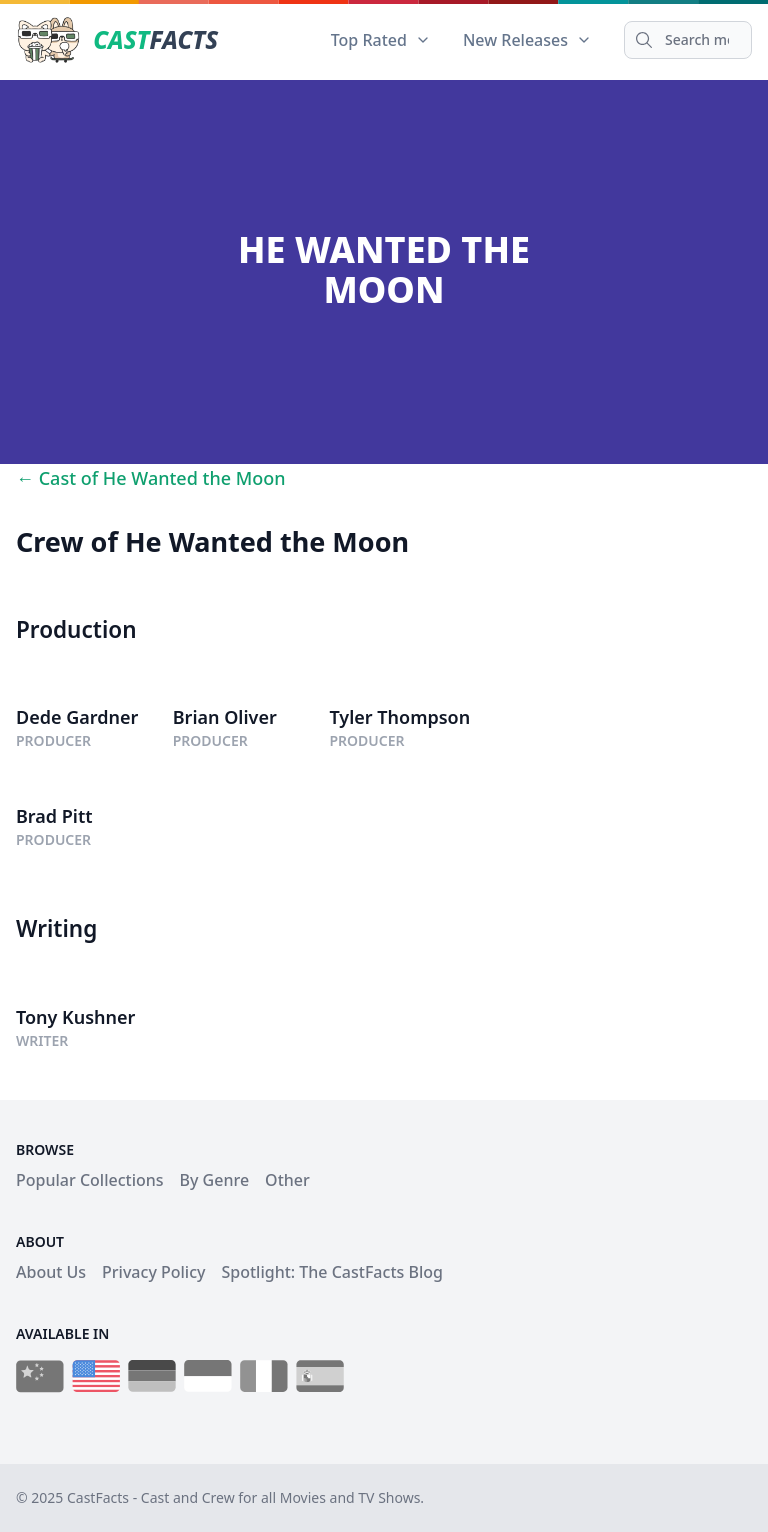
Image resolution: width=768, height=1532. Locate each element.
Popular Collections (90, 1180)
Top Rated (381, 40)
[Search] (688, 40)
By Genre (215, 1180)
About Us (51, 1272)
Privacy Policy (153, 1272)
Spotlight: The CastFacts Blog (331, 1272)
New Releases (527, 40)
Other (287, 1180)
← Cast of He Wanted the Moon (151, 478)
